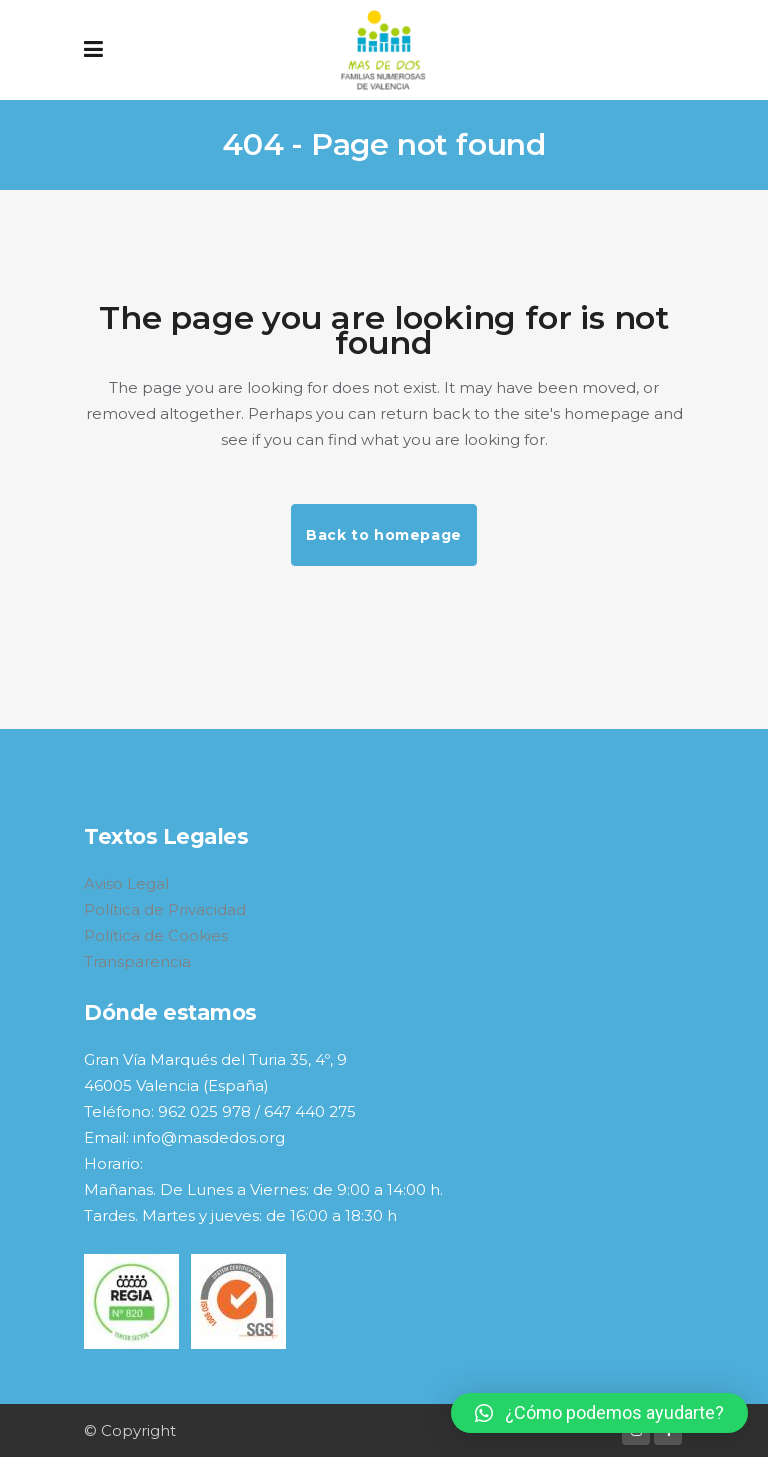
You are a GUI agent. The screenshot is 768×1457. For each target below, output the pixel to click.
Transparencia (137, 961)
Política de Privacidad (165, 909)
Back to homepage (384, 535)
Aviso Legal (126, 883)
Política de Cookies (156, 935)
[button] (599, 1413)
